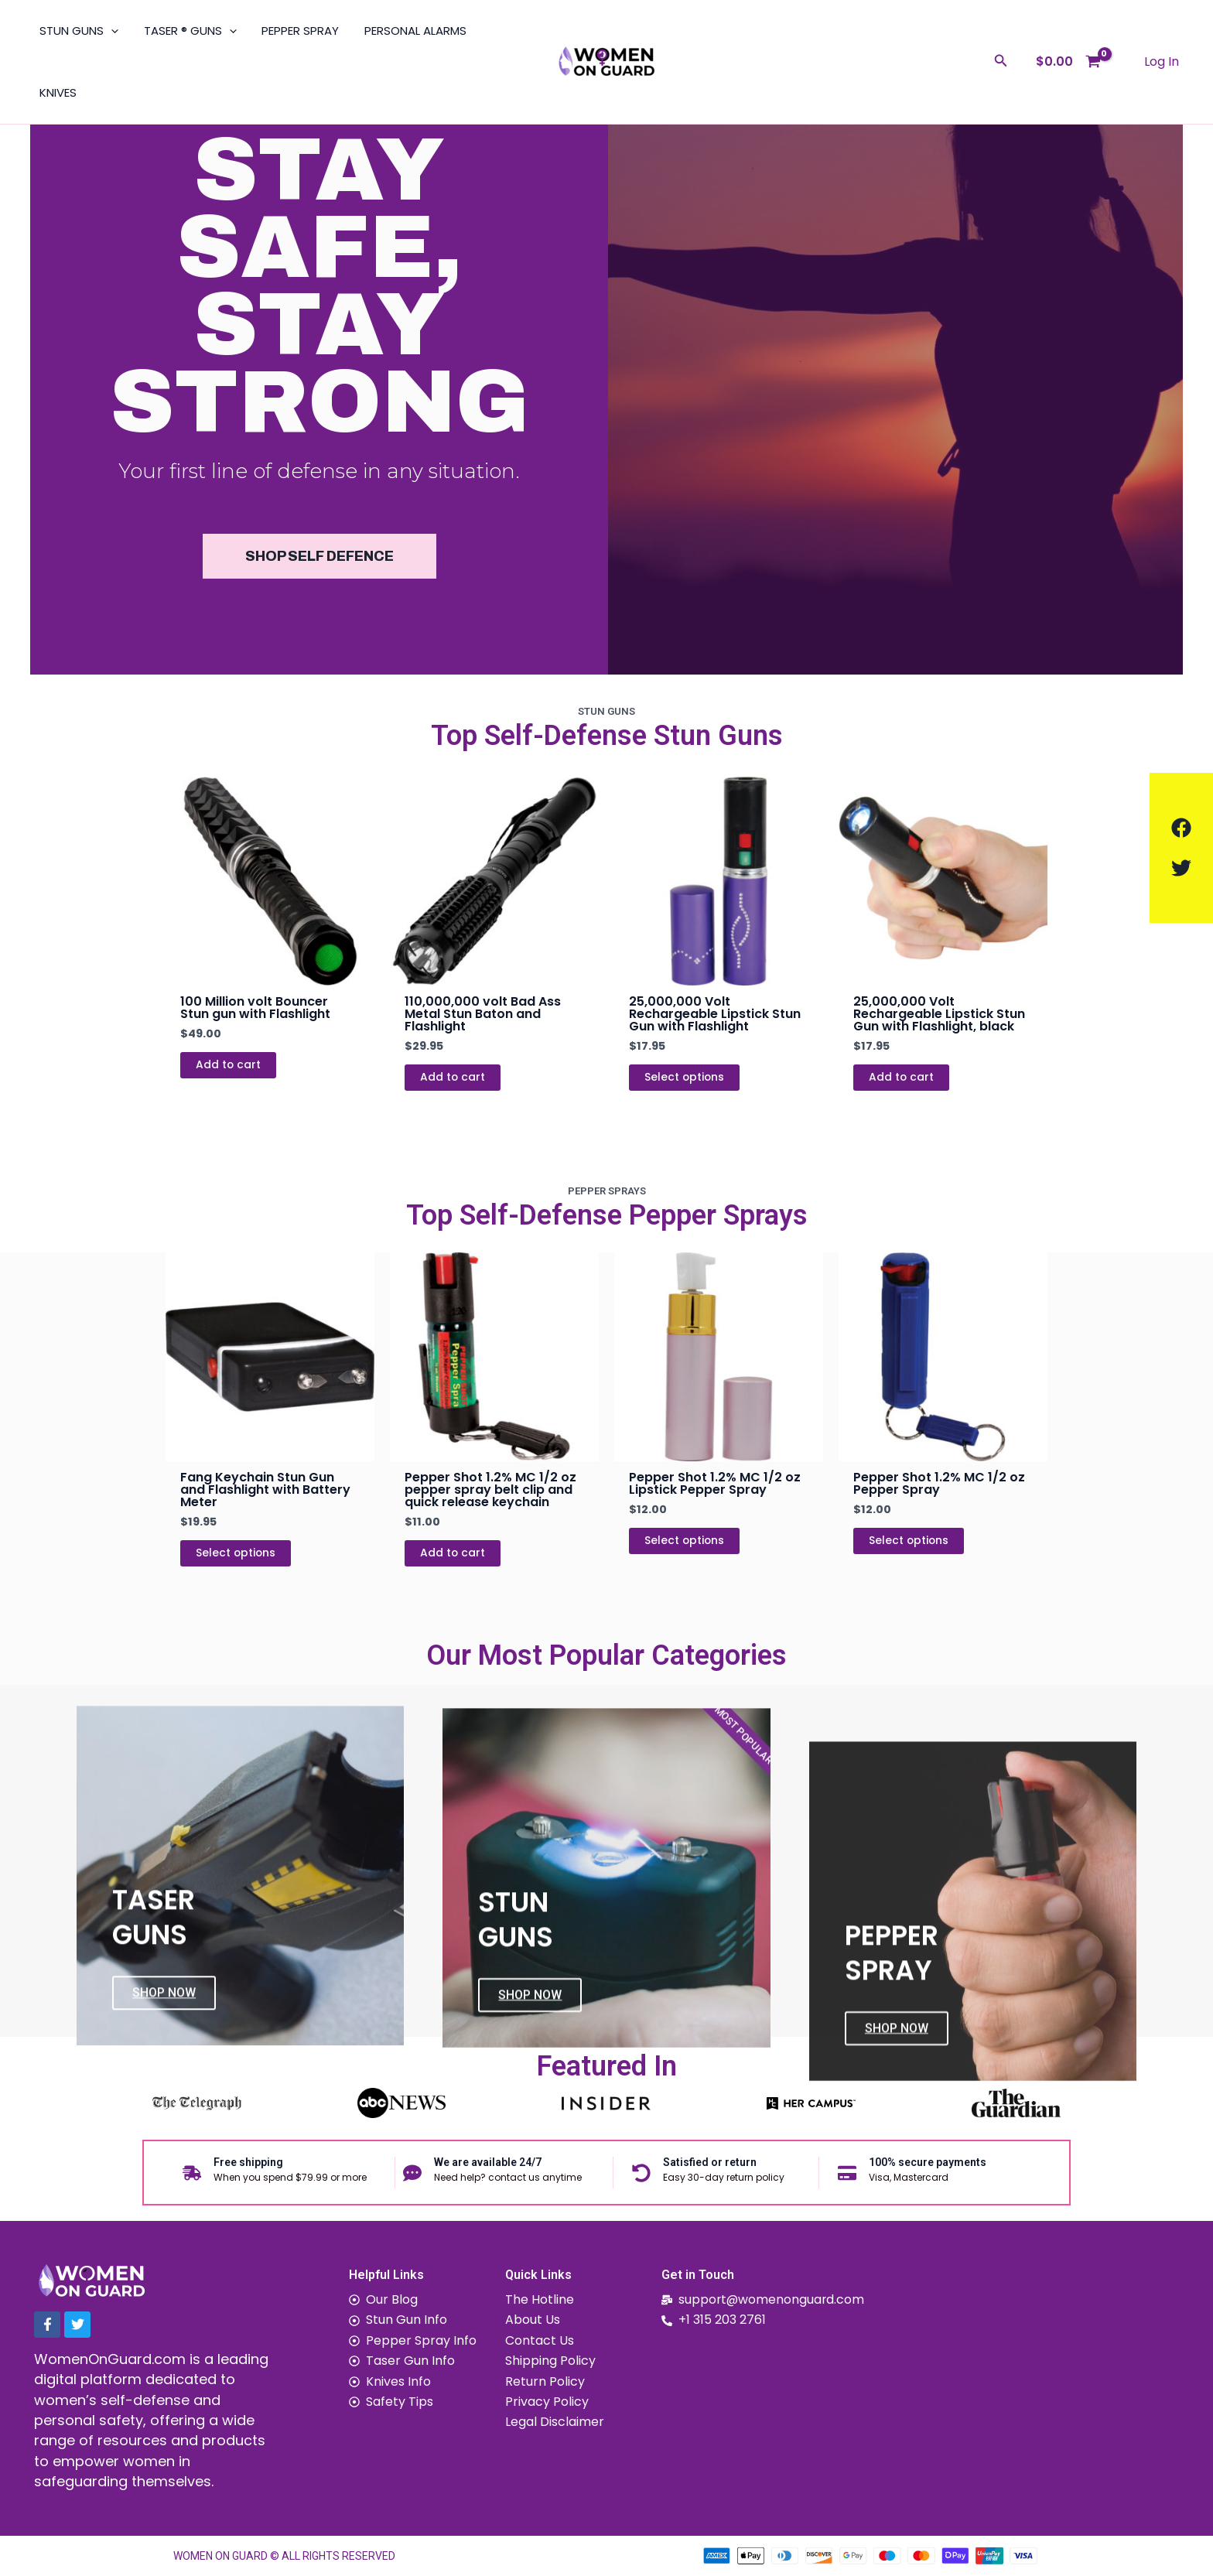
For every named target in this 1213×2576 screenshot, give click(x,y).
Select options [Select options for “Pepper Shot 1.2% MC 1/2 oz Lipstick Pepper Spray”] (685, 1541)
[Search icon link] (1001, 62)
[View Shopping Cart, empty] (1068, 61)
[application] (110, 31)
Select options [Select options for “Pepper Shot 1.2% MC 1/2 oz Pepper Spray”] (909, 1541)
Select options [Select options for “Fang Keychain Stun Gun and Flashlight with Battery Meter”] (236, 1553)
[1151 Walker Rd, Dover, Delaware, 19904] (1054, 2397)
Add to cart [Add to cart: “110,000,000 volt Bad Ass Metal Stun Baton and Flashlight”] (453, 1077)
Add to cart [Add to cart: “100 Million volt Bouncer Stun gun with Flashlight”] (228, 1065)
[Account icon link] (1161, 62)
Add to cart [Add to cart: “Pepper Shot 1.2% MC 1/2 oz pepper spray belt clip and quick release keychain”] (453, 1553)
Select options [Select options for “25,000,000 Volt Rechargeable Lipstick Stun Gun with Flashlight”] (685, 1077)
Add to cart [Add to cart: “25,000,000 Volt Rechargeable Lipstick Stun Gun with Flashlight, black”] (902, 1077)
